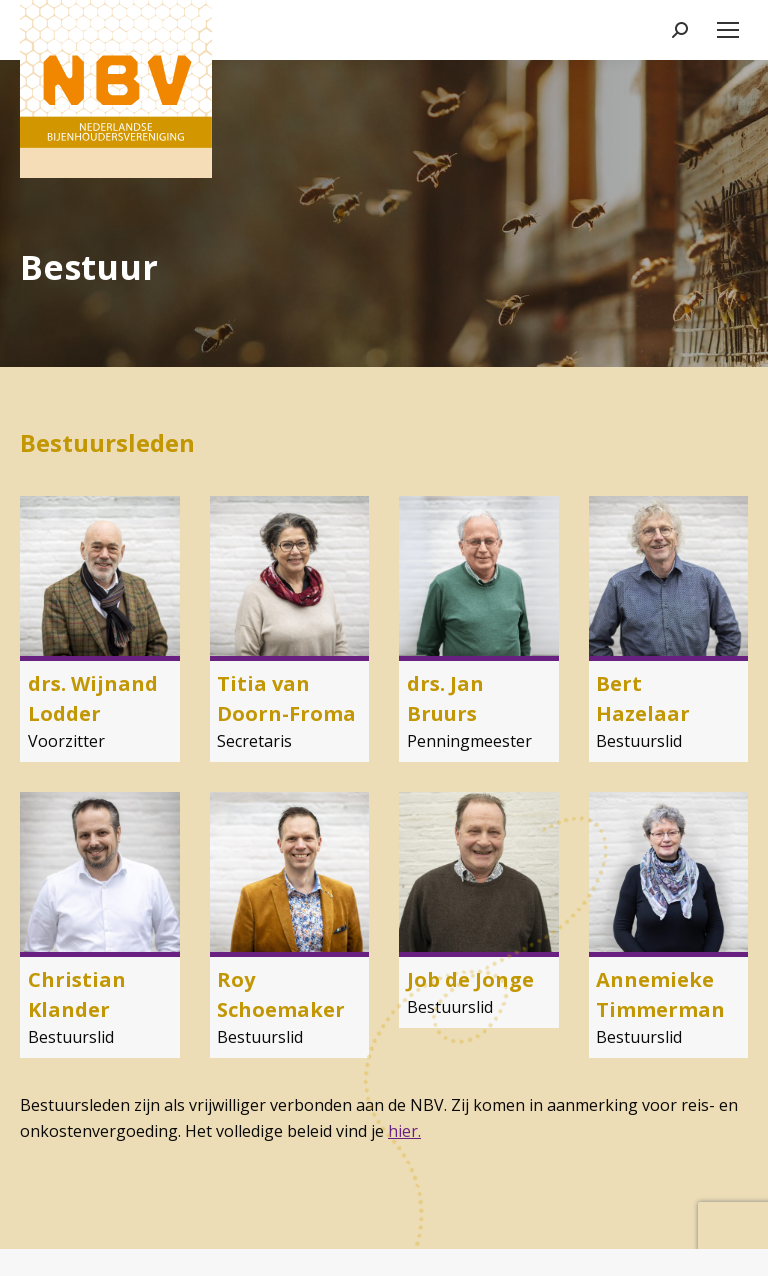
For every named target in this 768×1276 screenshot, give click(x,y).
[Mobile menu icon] (728, 30)
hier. (404, 1131)
